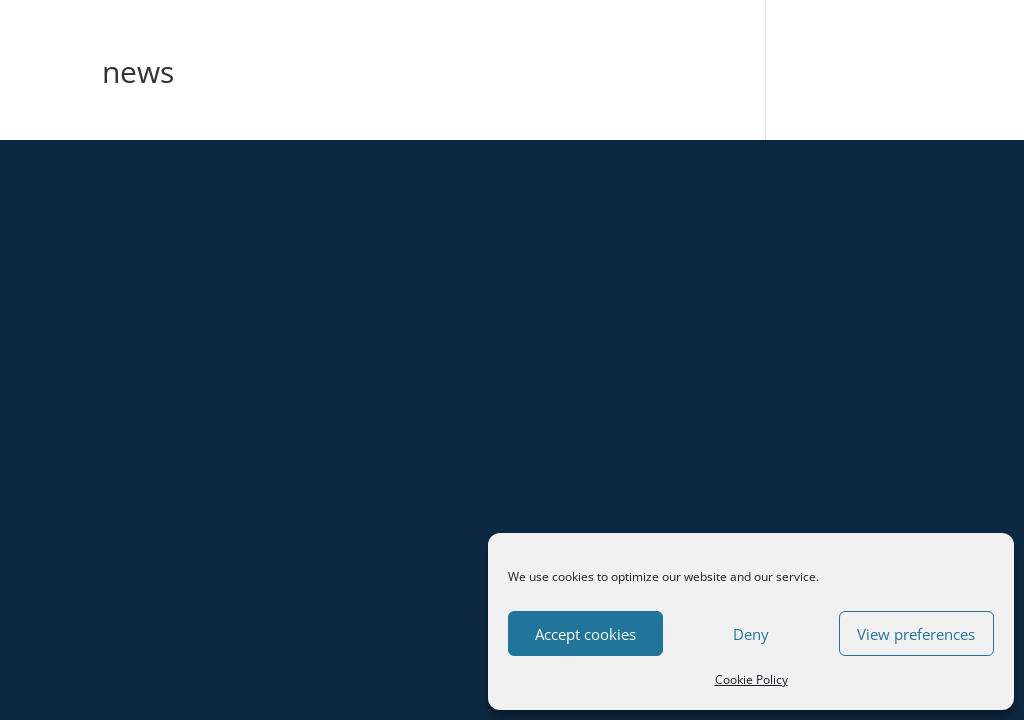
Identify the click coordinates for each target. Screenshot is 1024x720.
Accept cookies (585, 634)
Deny (751, 634)
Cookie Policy (751, 679)
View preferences (916, 634)
